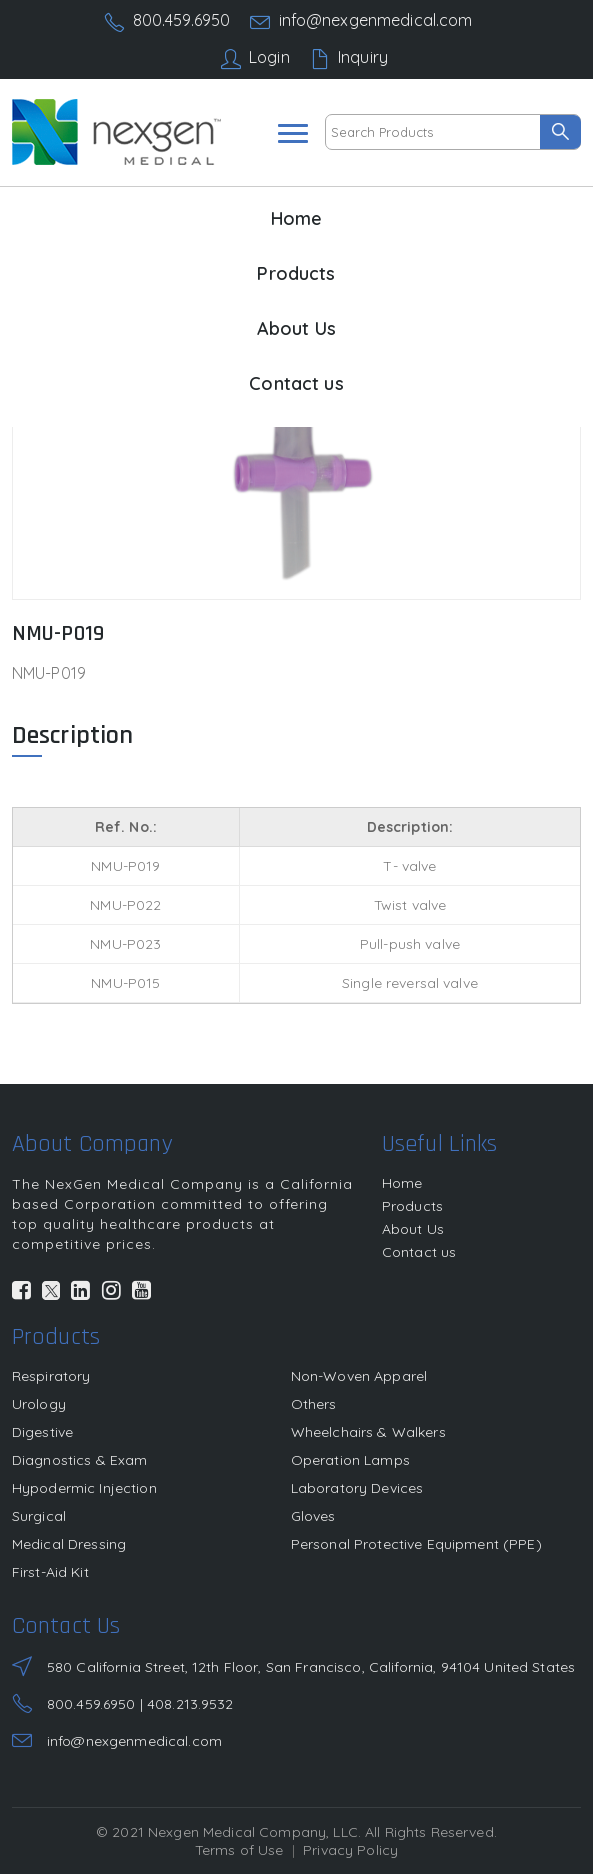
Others (314, 1404)
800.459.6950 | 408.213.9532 (140, 1704)
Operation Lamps (350, 1460)
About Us (296, 328)
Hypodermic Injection (84, 1488)
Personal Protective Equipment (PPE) (416, 1544)
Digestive (42, 1432)
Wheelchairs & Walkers (368, 1432)
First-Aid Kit (50, 1572)
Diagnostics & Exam (80, 1460)
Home (297, 218)
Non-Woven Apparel (359, 1376)
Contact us (296, 383)
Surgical (39, 1516)
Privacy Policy (350, 1850)
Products (296, 273)
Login (269, 57)
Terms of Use (239, 1850)
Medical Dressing (69, 1544)
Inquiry (363, 57)
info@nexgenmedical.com (376, 20)
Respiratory (51, 1376)
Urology (39, 1404)
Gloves (313, 1516)
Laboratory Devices (357, 1488)
